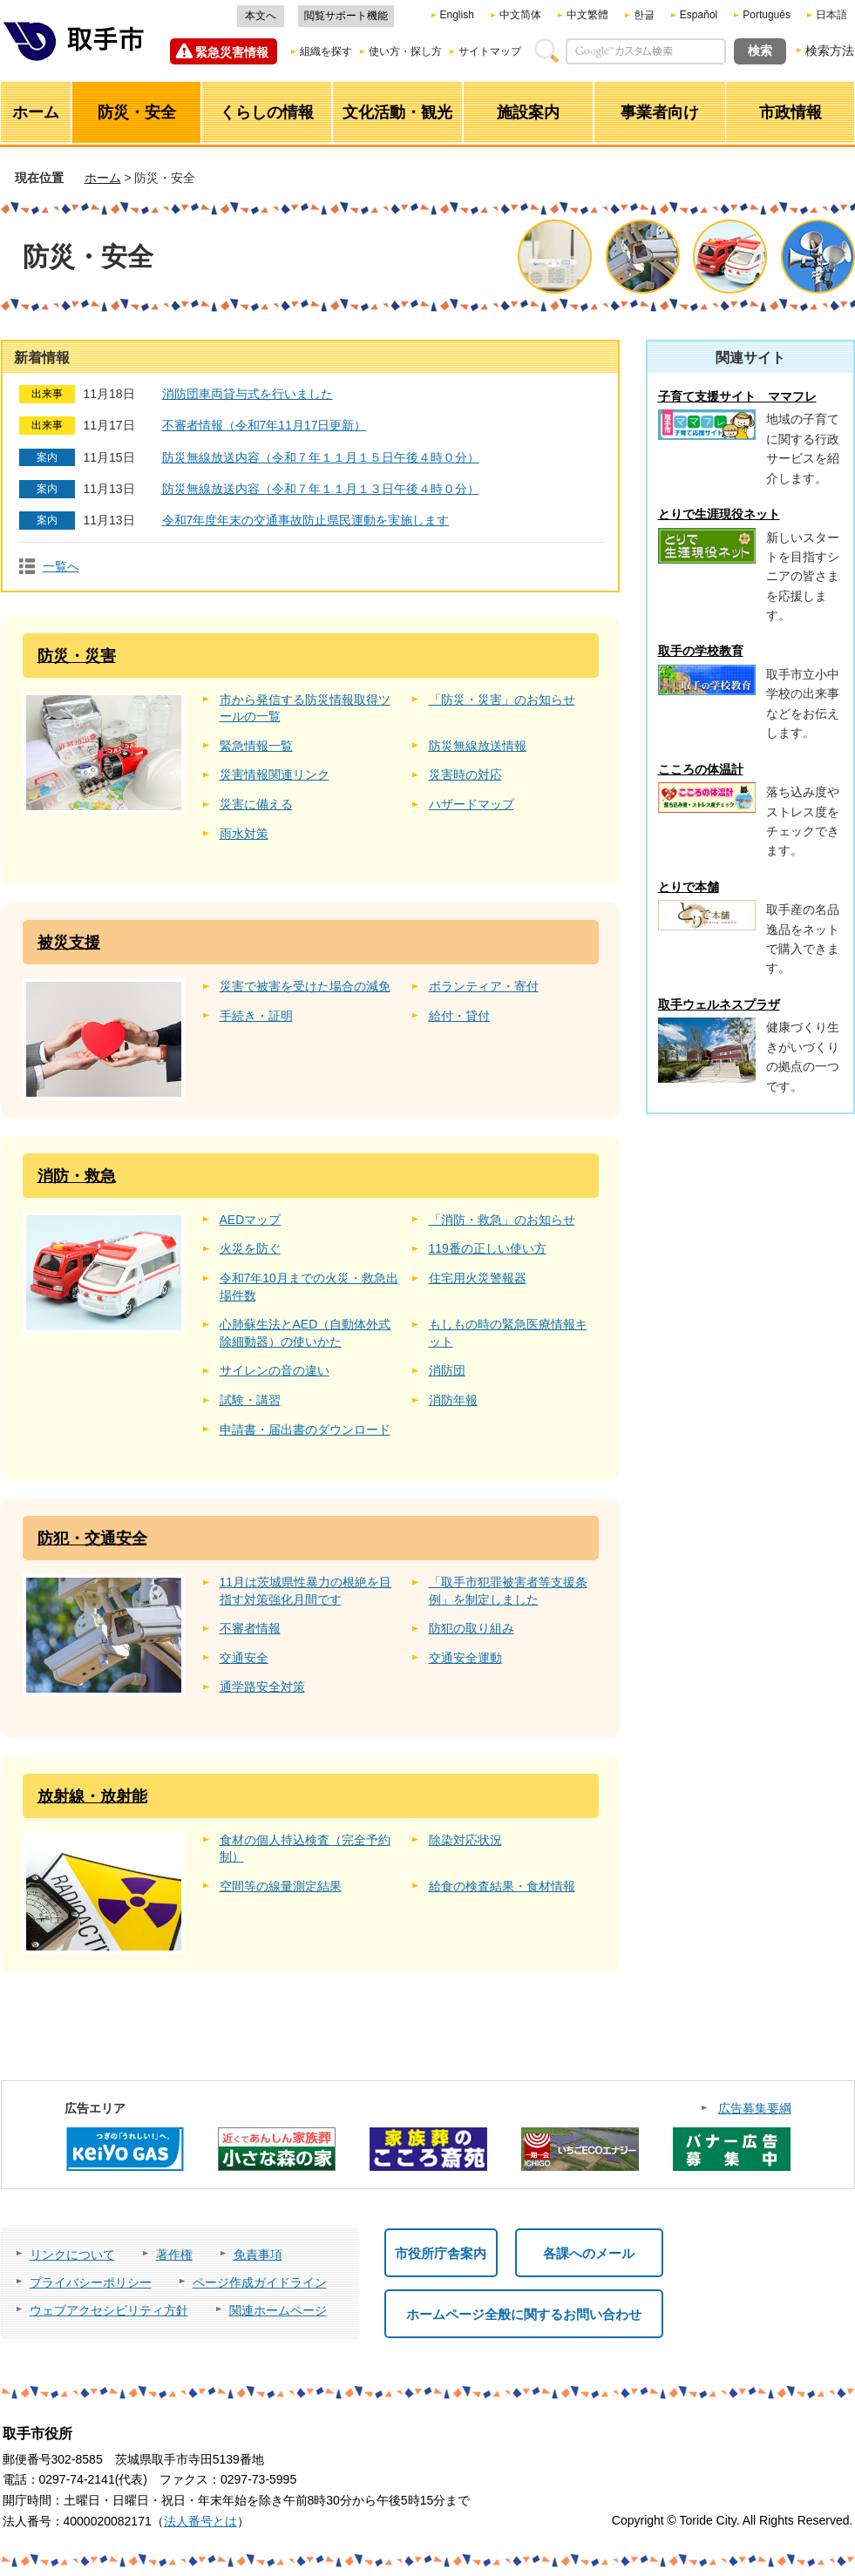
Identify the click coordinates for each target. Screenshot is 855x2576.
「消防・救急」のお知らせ (502, 1220)
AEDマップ (251, 1220)
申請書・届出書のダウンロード (305, 1430)
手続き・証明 (256, 1016)
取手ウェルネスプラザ (719, 1004)
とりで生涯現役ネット (719, 514)
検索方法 (829, 50)
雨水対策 (244, 834)
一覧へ (61, 566)
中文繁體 (587, 15)
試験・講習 (250, 1400)
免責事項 (258, 2255)
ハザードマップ (471, 804)
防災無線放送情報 (477, 746)
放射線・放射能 (92, 1796)
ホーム (103, 178)
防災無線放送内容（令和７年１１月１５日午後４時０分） (320, 457)
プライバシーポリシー (91, 2282)
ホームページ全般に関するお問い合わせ (523, 2314)
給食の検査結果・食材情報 (502, 1886)
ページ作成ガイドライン (260, 2282)
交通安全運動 (465, 1658)
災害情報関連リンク (274, 774)
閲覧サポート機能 (346, 16)
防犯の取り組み (471, 1628)
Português (767, 15)
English (457, 15)
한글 (644, 15)
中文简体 (520, 15)
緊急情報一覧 (256, 746)
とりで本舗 (688, 887)
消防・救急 (76, 1176)
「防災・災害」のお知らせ (502, 700)
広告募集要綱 (754, 2108)
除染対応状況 (465, 1840)
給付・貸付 (459, 1016)
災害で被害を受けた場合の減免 (305, 986)
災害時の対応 (465, 774)
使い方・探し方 (405, 51)
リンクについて (72, 2255)
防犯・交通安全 (92, 1538)
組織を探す (326, 51)
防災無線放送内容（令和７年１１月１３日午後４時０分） (320, 489)
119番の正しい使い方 (487, 1248)
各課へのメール (588, 2253)
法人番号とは (200, 2521)
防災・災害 (76, 656)
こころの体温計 (700, 769)
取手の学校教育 (700, 651)
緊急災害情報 (231, 52)
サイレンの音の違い (274, 1370)
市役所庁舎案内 (440, 2253)
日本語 (831, 15)
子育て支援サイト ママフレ (737, 396)
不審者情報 (250, 1628)
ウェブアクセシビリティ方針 (109, 2310)
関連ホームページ (278, 2310)
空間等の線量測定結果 (281, 1886)
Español (698, 15)
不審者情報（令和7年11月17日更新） (264, 425)
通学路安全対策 (262, 1687)
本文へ (260, 16)
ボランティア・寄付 (484, 986)
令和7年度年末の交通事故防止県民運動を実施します (306, 520)
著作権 (174, 2255)
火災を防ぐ (250, 1248)
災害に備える (256, 804)
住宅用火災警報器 (477, 1278)
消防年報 (453, 1400)
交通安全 (244, 1658)
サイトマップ (489, 51)
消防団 (447, 1370)
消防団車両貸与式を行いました (247, 394)
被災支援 (68, 942)
